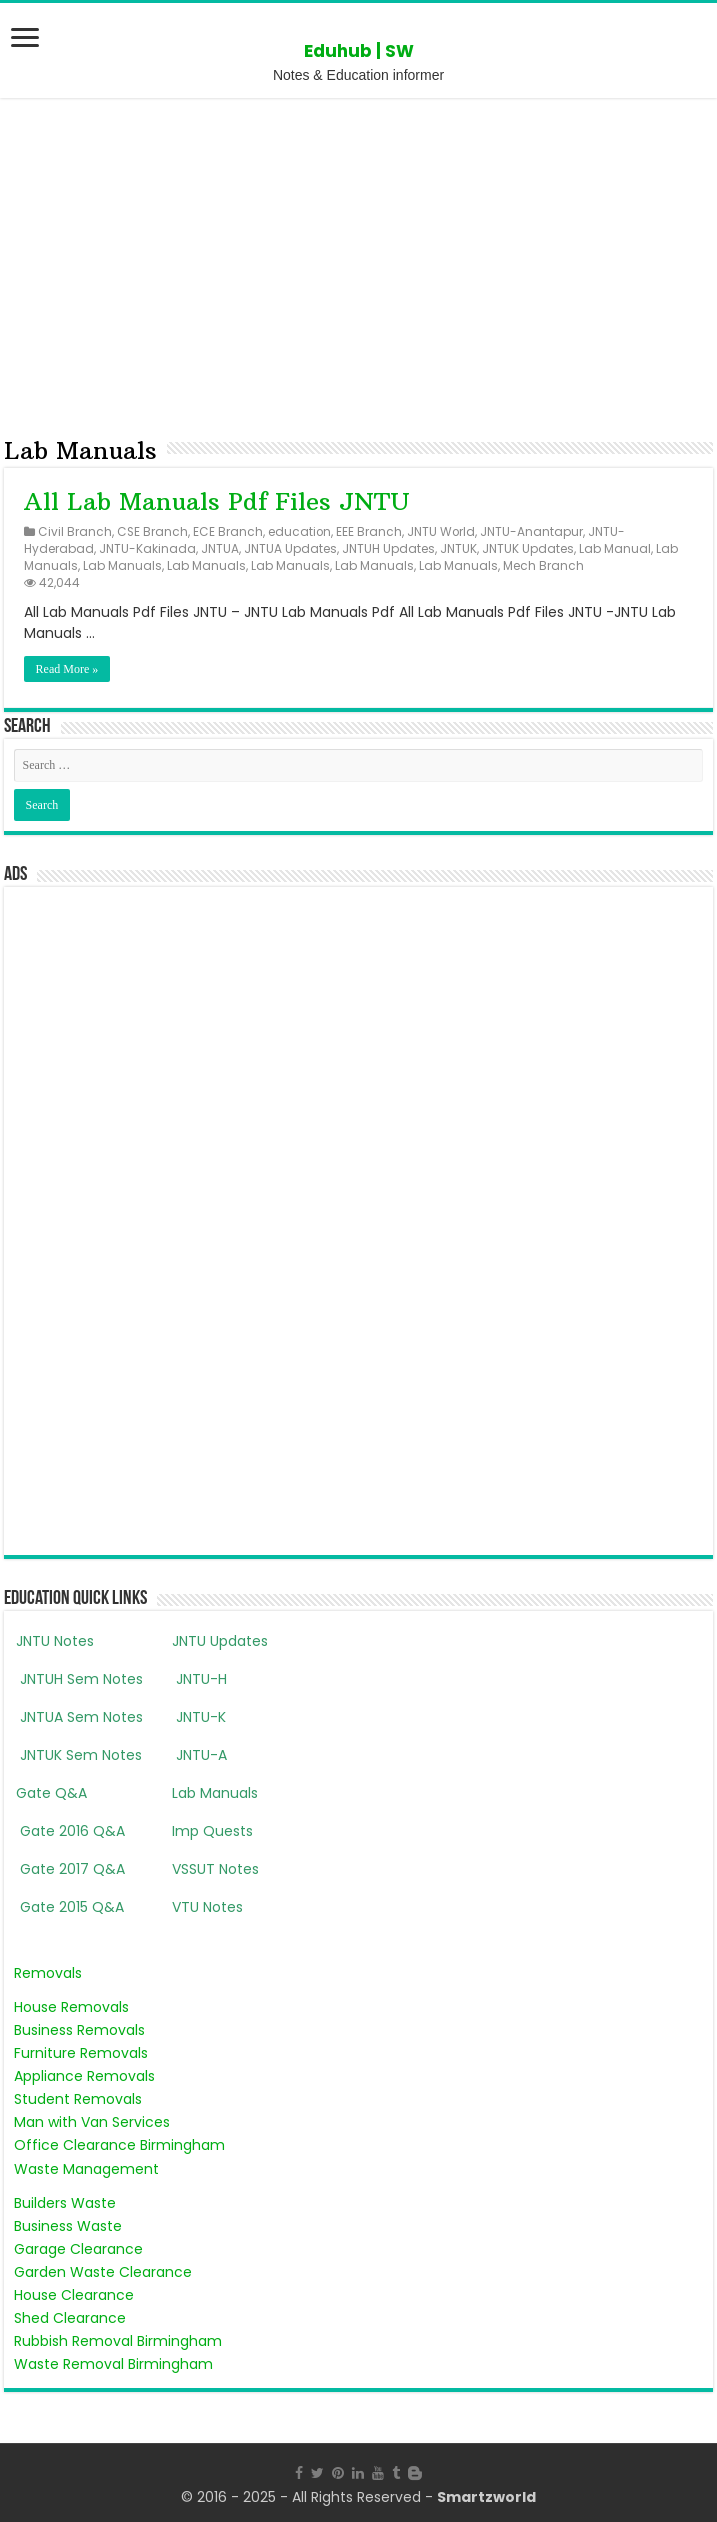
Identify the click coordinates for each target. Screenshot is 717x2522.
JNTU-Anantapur (531, 532)
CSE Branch (152, 532)
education (299, 532)
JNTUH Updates (388, 549)
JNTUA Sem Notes (79, 1717)
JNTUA (220, 549)
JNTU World (441, 532)
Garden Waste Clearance (103, 2272)
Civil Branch (75, 532)
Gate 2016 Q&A (70, 1831)
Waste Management (86, 2169)
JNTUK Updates (528, 549)
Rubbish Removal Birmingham (118, 2341)
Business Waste (68, 2226)
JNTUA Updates (290, 549)
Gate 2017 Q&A (70, 1869)
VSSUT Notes (215, 1869)
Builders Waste (65, 2203)
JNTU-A (199, 1755)
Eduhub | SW (359, 51)
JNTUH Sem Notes (79, 1679)
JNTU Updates (220, 1641)
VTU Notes (207, 1907)
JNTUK (458, 549)
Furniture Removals (81, 2053)
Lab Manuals (122, 566)
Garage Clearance (78, 2249)
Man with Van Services (92, 2122)
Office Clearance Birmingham (119, 2145)
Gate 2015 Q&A (70, 1907)
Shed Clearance (70, 2318)
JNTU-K (199, 1717)
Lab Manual (615, 549)
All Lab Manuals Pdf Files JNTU (217, 501)
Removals (48, 1973)
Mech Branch (543, 566)
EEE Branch (369, 532)
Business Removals (79, 2030)
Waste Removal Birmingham (113, 2364)
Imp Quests (212, 1831)
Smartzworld (486, 2497)
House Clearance (74, 2295)
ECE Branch (228, 532)
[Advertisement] (358, 263)
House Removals (71, 2007)
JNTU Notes (55, 1641)
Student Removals (78, 2099)
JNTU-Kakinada (147, 549)
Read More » (67, 669)
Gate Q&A (51, 1793)
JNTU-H (199, 1679)
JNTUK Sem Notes (79, 1755)
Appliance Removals (84, 2076)
